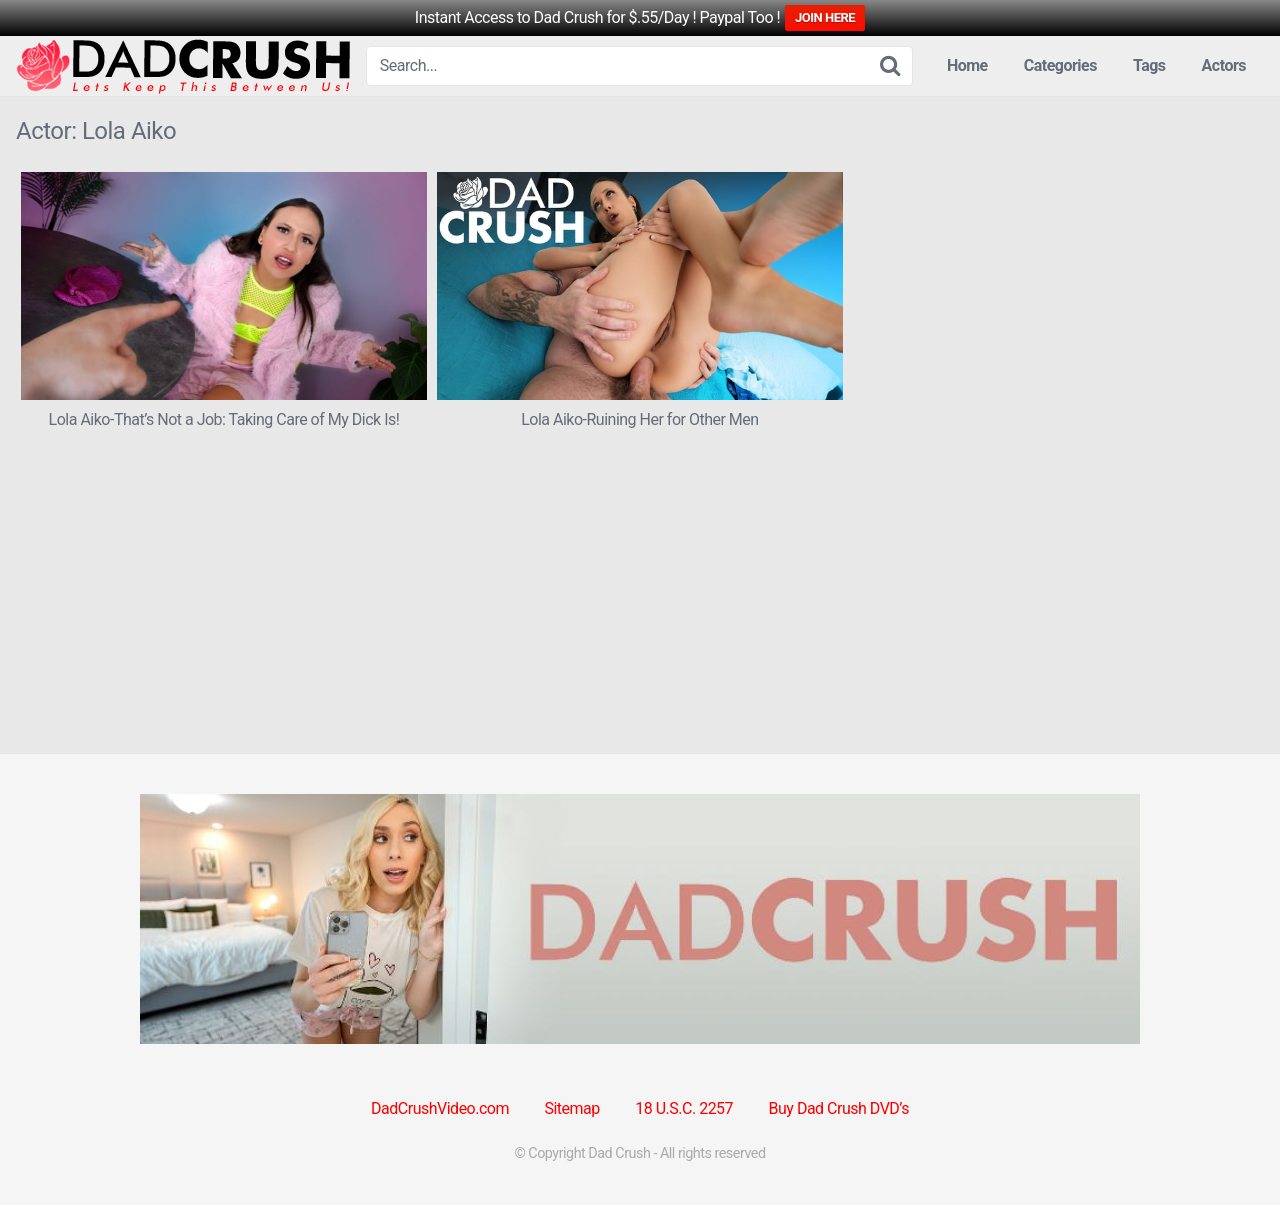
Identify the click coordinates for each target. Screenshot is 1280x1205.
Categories (1060, 65)
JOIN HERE (825, 17)
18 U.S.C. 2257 (684, 1108)
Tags (1149, 65)
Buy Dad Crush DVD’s (839, 1108)
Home (967, 65)
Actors (1224, 65)
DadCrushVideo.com (440, 1108)
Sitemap (571, 1108)
